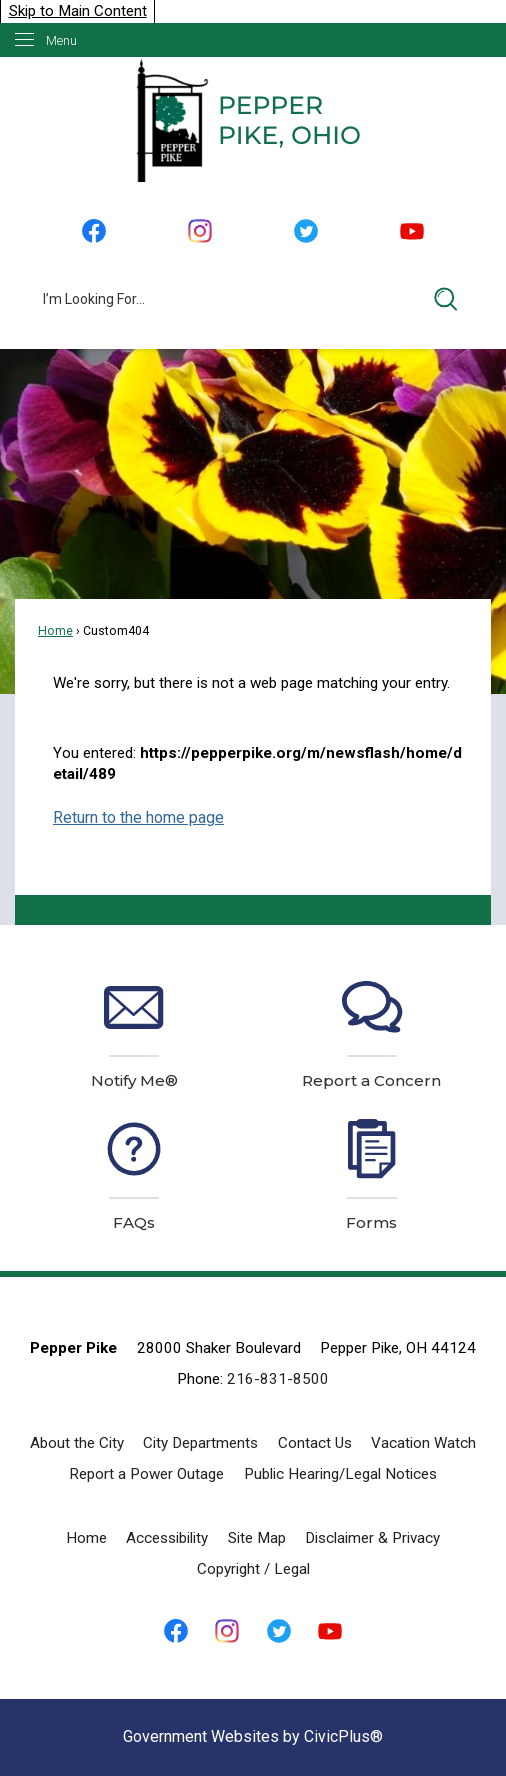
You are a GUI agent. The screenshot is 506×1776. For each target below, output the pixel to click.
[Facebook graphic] (93, 231)
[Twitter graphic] (306, 231)
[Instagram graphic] (200, 231)
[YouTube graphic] (412, 231)
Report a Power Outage (146, 1474)
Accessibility (167, 1538)
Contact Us (315, 1443)
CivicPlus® (343, 1736)
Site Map (257, 1538)
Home (55, 631)
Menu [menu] (61, 40)
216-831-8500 (278, 1379)
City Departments (200, 1443)
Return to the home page (138, 817)
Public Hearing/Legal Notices (340, 1474)
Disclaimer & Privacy (372, 1538)
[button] (446, 299)
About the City (77, 1443)
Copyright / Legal (253, 1569)
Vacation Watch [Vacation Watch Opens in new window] (423, 1443)
